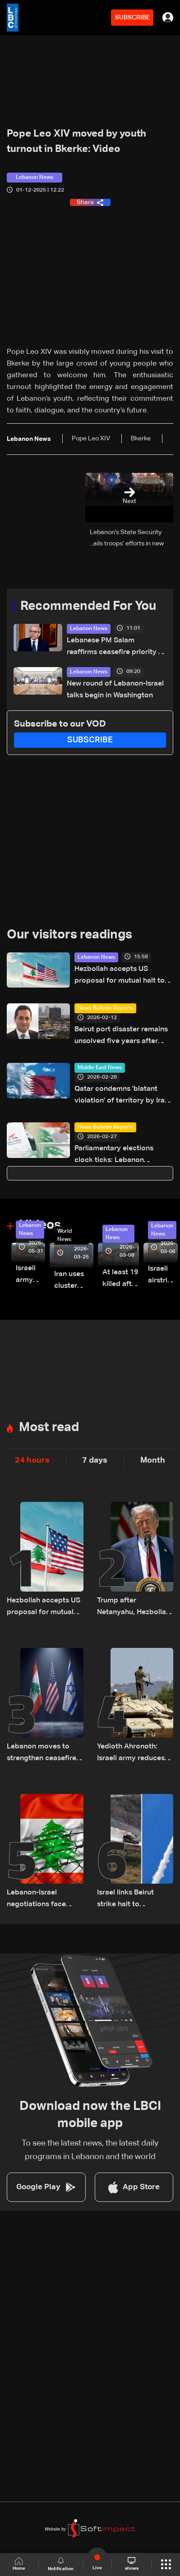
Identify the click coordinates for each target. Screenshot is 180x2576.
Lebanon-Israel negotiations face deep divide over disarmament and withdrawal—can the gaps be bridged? (41, 1899)
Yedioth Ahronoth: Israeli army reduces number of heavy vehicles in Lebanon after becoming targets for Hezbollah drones (132, 1753)
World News (64, 1235)
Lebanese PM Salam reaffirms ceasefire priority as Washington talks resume (116, 647)
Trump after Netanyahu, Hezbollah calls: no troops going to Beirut (133, 1607)
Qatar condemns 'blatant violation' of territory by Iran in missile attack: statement (121, 1096)
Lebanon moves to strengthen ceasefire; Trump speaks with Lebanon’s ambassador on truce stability (42, 1753)
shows (131, 2564)
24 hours (32, 1460)
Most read (49, 1427)
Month (152, 1460)
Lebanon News (88, 628)
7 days (94, 1460)
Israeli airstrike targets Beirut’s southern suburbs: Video (163, 1275)
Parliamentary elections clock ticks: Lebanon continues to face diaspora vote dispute (119, 1155)
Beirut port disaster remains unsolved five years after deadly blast (121, 1036)
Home (19, 2564)
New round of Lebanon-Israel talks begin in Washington (115, 689)
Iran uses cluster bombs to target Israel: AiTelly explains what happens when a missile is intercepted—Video (73, 1281)
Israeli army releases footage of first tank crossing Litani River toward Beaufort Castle (30, 1275)
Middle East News (100, 1068)
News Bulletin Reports (105, 1008)
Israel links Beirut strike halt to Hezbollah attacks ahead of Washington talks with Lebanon (132, 1899)
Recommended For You (88, 606)
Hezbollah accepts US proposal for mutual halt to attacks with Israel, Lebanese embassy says (122, 976)
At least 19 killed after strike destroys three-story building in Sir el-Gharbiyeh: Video (120, 1279)
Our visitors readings (69, 935)
